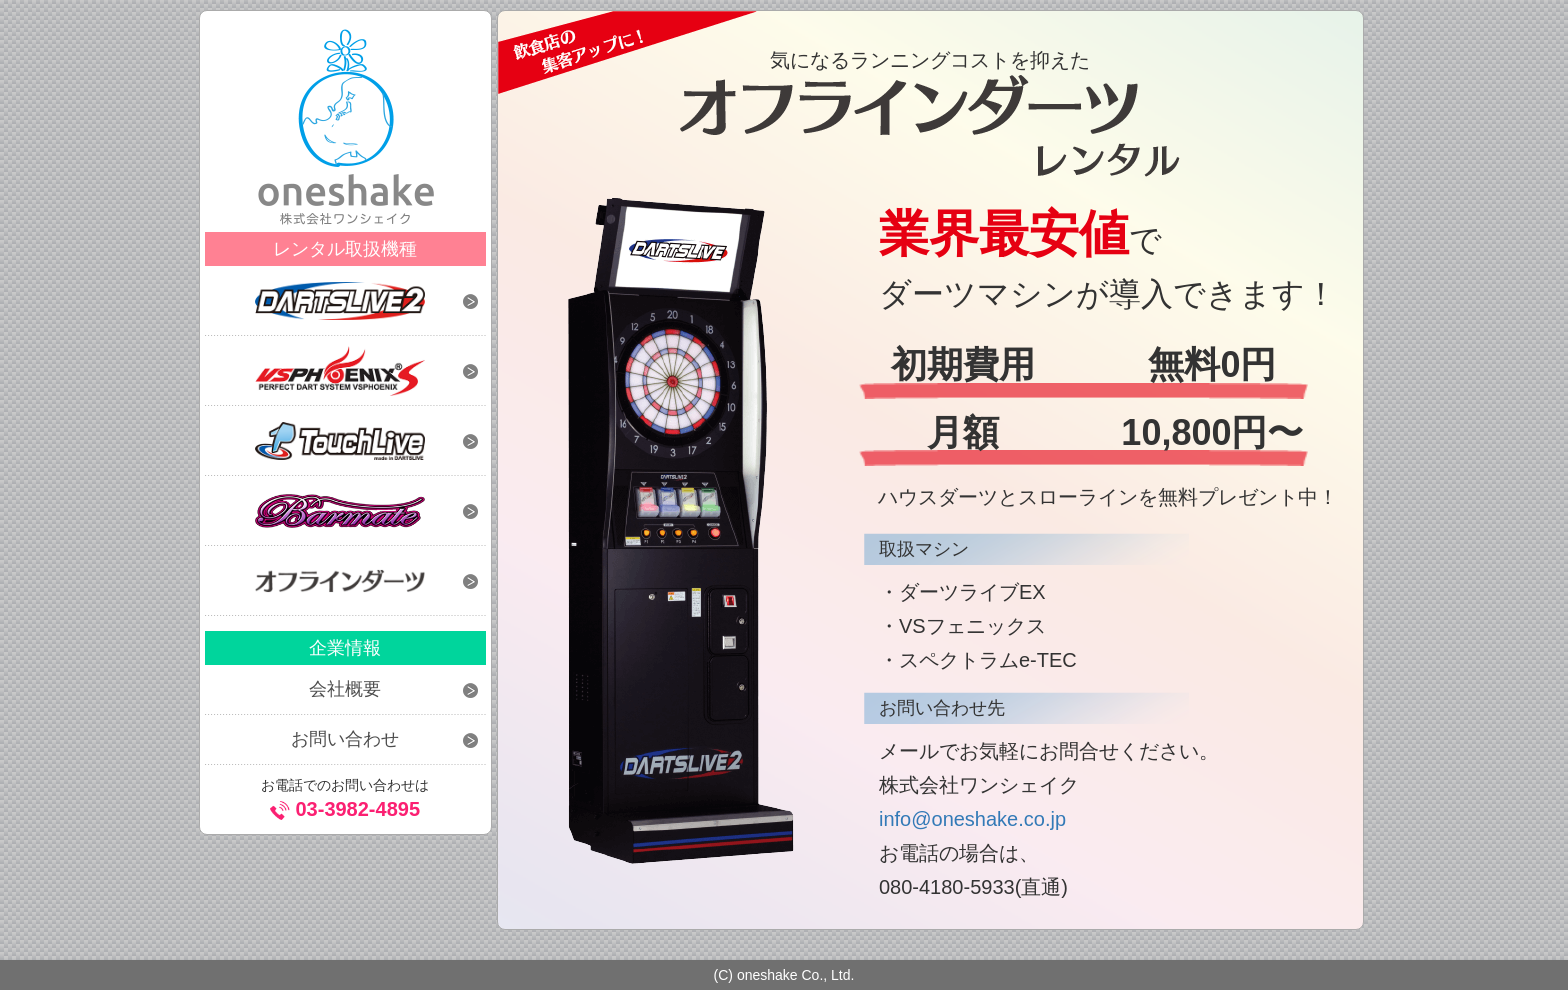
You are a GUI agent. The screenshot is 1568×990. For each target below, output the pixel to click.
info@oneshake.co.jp (972, 819)
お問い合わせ (345, 739)
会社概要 (345, 689)
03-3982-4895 (357, 809)
